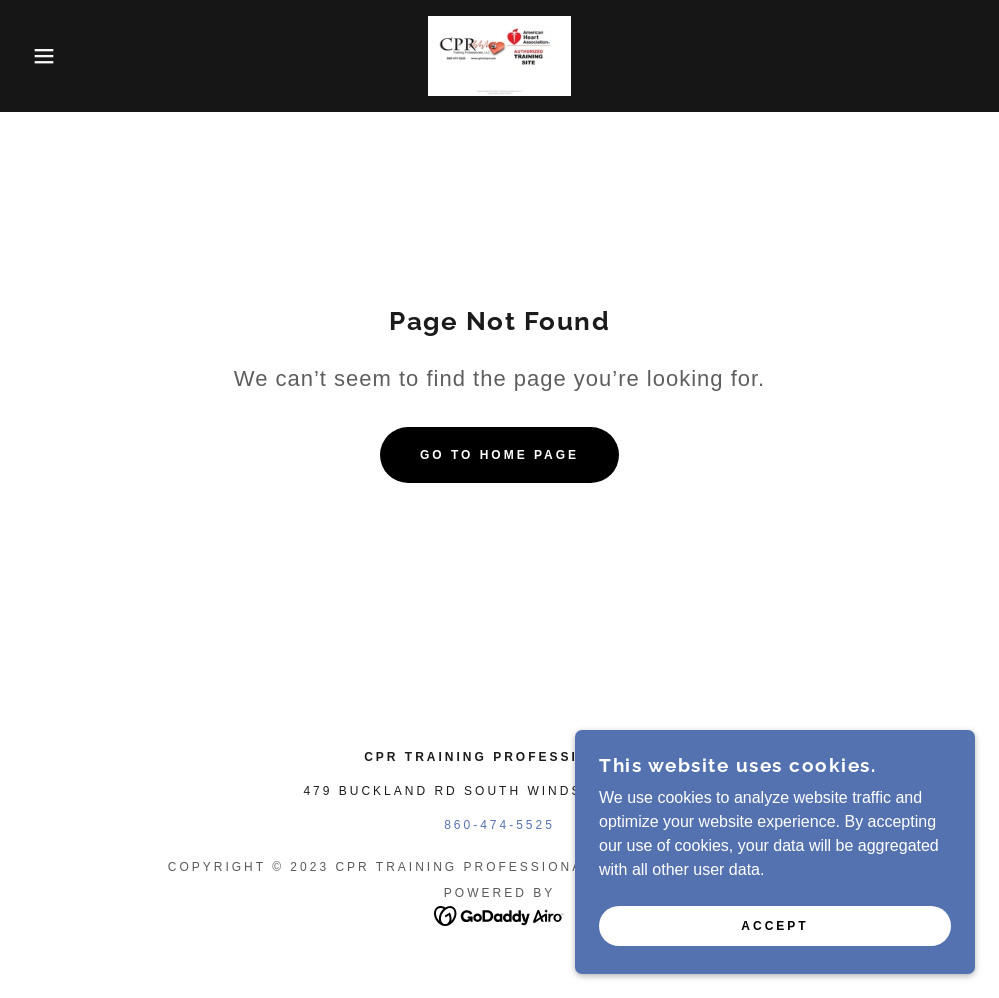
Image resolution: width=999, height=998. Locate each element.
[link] (499, 56)
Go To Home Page (499, 455)
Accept (774, 926)
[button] (50, 56)
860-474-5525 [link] (499, 825)
